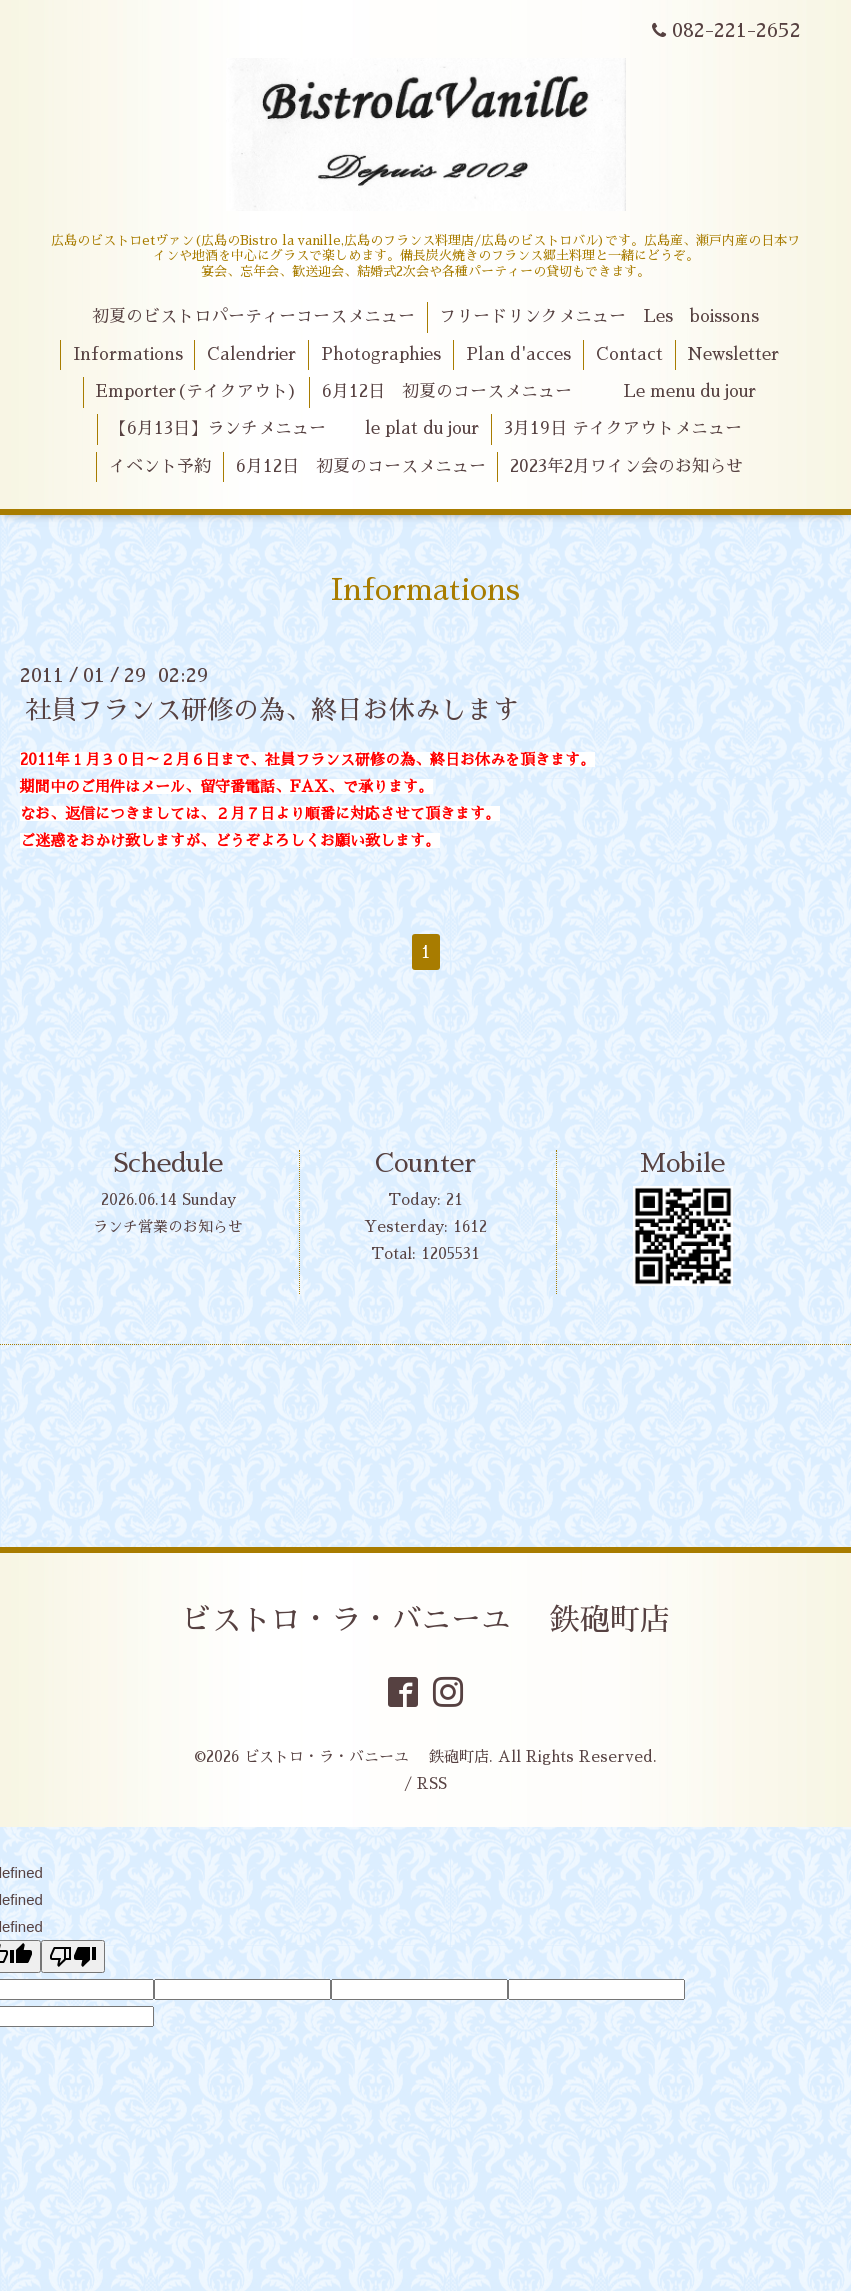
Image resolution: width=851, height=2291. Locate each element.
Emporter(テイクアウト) (196, 391)
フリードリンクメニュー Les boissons (599, 316)
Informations (128, 354)
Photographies (381, 354)
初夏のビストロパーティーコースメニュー (253, 316)
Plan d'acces (518, 354)
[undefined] (73, 1956)
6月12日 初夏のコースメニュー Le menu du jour (539, 391)
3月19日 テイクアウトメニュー (623, 428)
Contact (629, 354)
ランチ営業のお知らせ (168, 1226)
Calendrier (251, 354)
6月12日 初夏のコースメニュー (361, 466)
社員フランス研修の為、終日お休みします (272, 710)
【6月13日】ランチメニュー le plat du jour (294, 428)
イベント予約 (160, 466)
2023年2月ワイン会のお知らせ (626, 466)
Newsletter (733, 354)
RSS (432, 1783)
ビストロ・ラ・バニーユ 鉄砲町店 (425, 1620)
